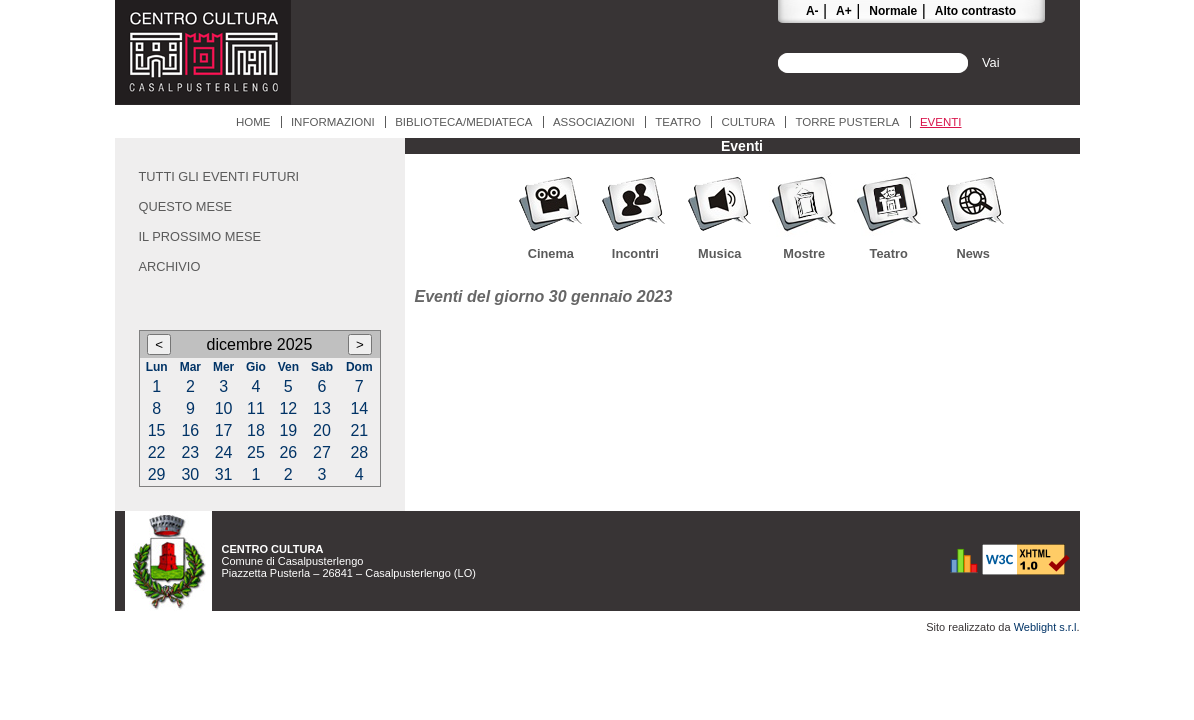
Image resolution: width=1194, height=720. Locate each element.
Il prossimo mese (200, 236)
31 (224, 474)
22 (157, 452)
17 (224, 430)
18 (256, 430)
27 (322, 452)
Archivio (170, 266)
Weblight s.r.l (1045, 627)
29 (157, 474)
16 (190, 430)
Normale (893, 11)
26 (288, 452)
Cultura (748, 122)
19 (288, 430)
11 (256, 408)
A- (812, 11)
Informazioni (333, 122)
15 (157, 430)
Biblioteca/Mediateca (463, 122)
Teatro (678, 122)
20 (322, 430)
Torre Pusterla (847, 122)
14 (359, 408)
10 (224, 408)
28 (359, 452)
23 (190, 452)
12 (288, 408)
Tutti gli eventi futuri (219, 176)
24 (224, 452)
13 (322, 408)
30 (190, 474)
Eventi (941, 122)
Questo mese (186, 206)
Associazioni (594, 122)
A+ (844, 11)
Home (253, 122)
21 (359, 430)
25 (256, 452)
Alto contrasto (975, 11)
